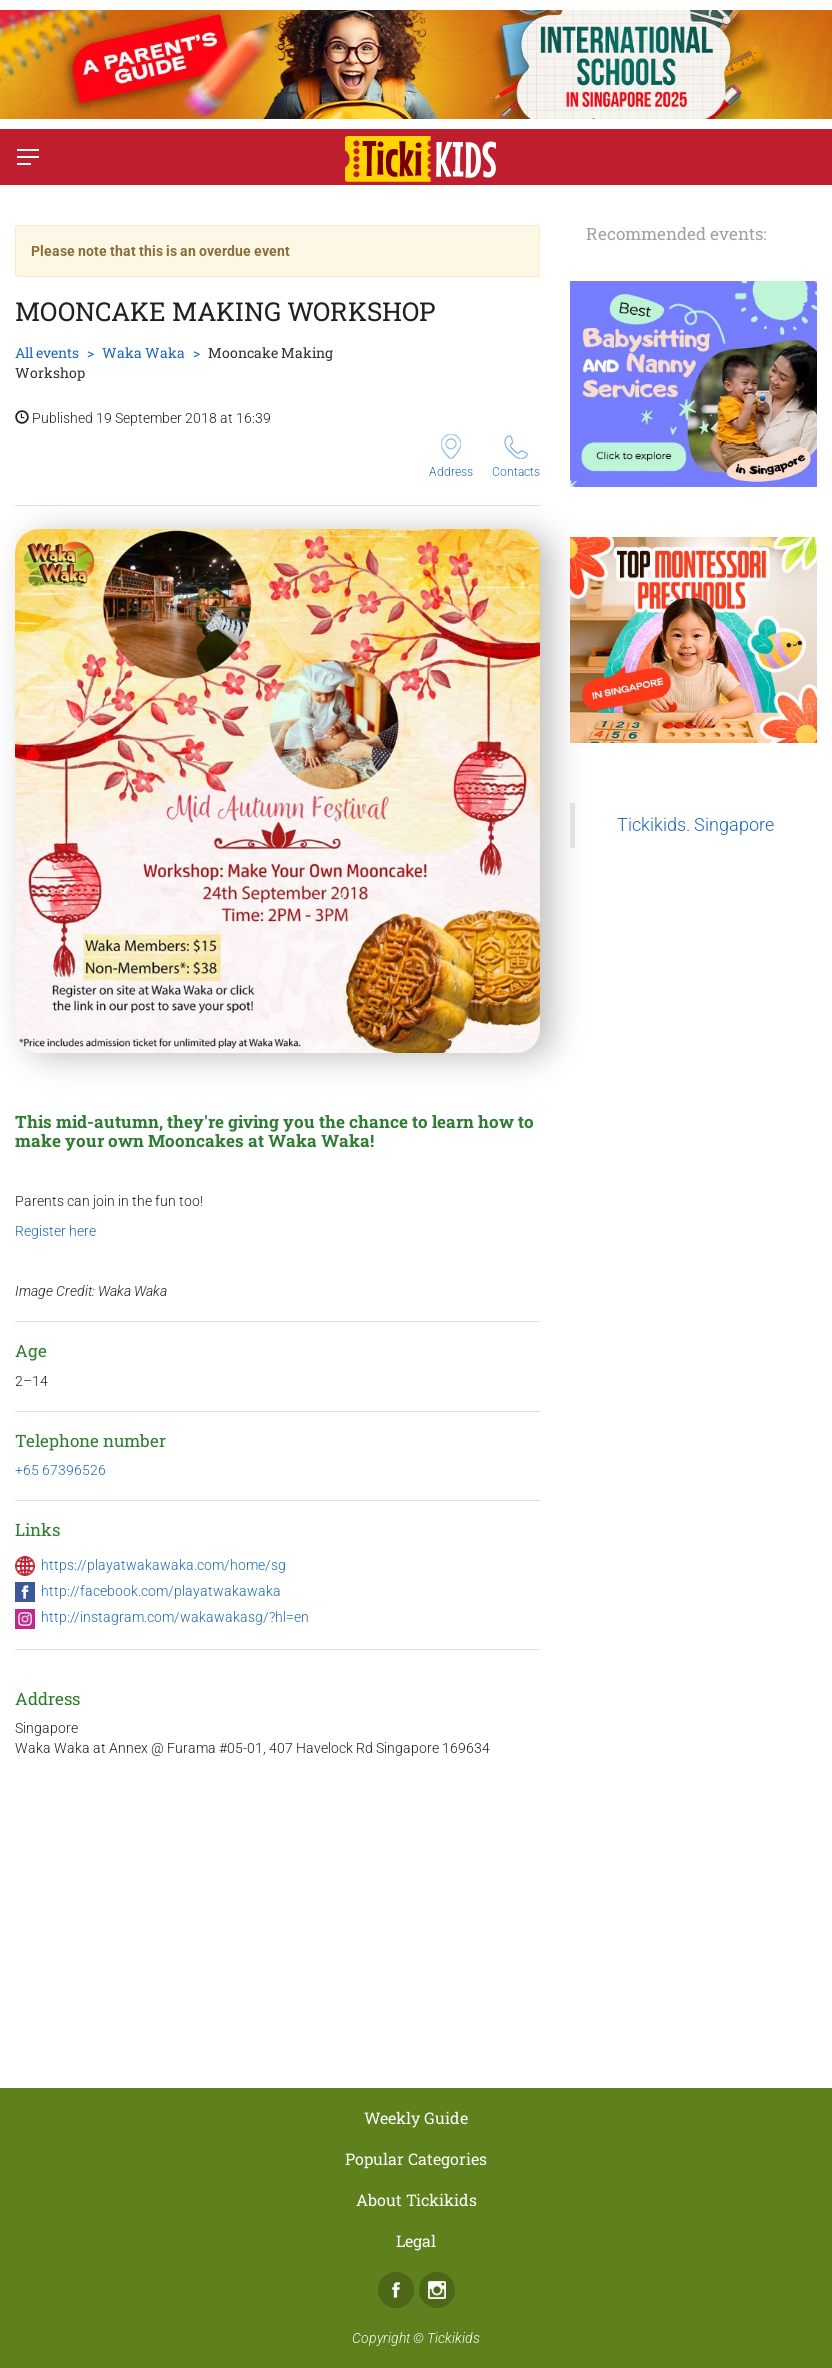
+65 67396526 (60, 1470)
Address (451, 456)
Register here (55, 1231)
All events (47, 352)
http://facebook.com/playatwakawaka (161, 1591)
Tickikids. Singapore (695, 825)
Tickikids (453, 2338)
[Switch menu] (28, 157)
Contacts (516, 457)
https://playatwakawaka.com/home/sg (163, 1565)
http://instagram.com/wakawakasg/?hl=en (175, 1617)
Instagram (437, 2290)
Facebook (396, 2290)
